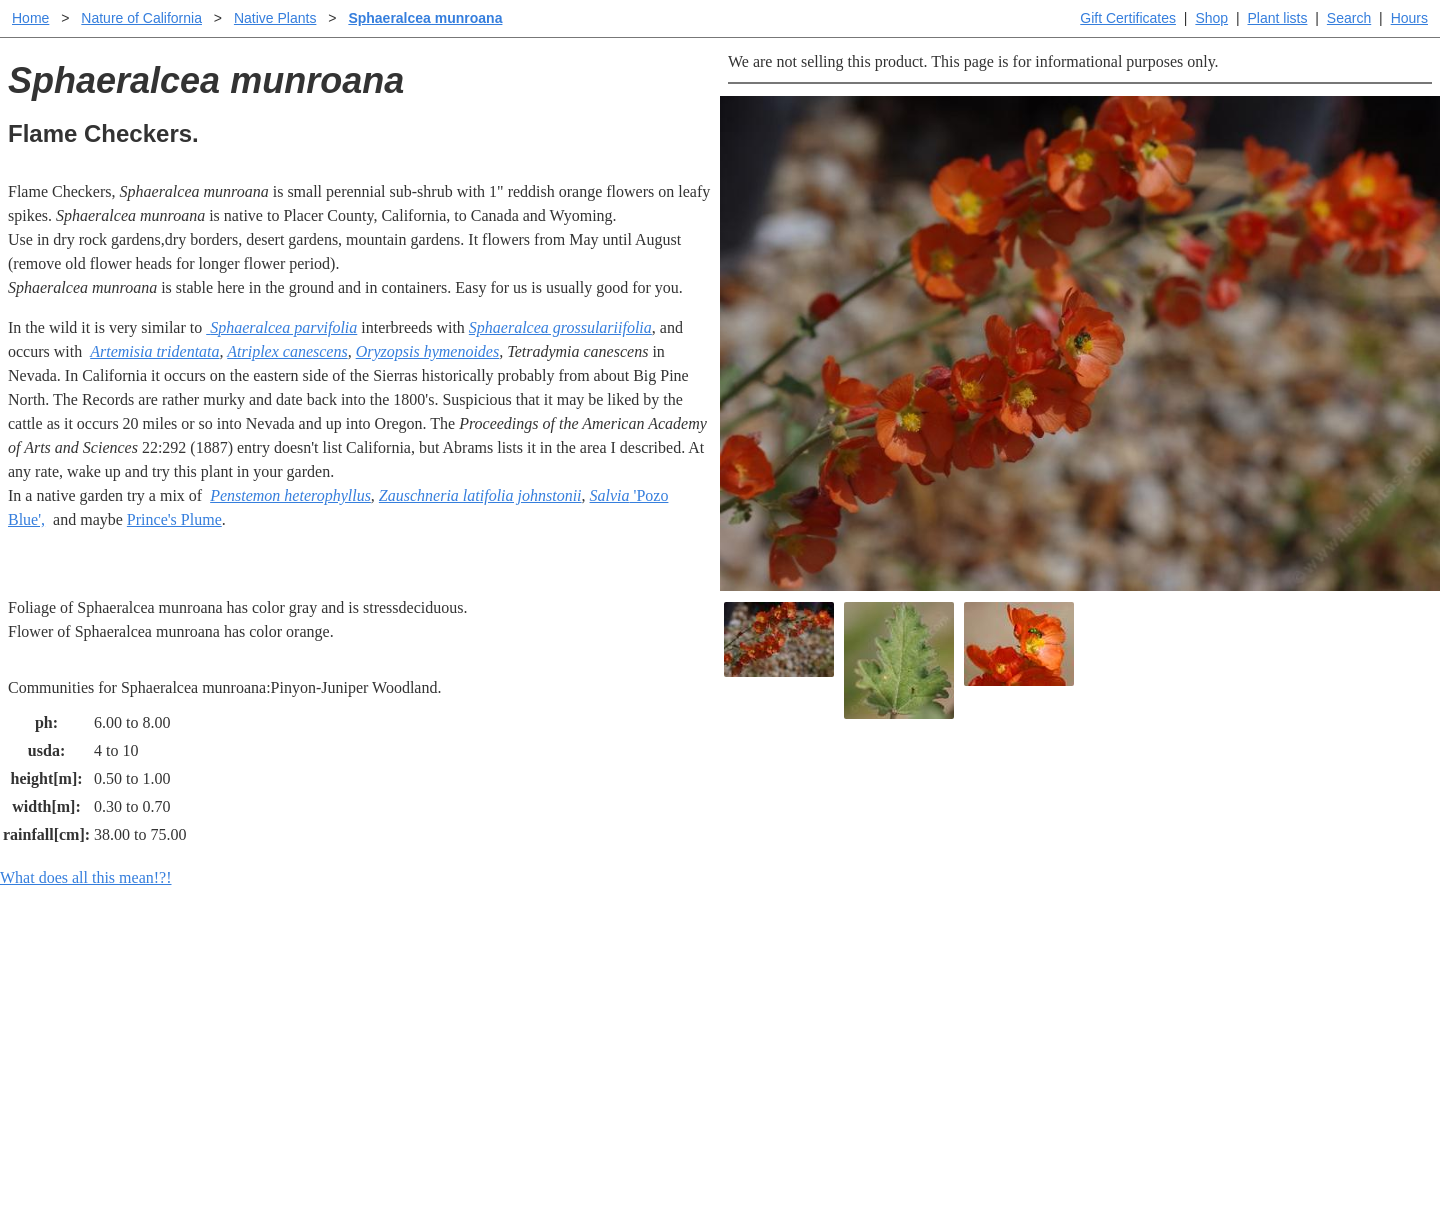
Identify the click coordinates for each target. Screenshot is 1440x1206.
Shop (1211, 18)
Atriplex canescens (287, 351)
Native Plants (275, 18)
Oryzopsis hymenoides (428, 351)
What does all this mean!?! (86, 877)
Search (1349, 18)
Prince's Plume (174, 519)
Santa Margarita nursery (1057, 1006)
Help (739, 974)
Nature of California (141, 18)
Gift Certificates (1128, 18)
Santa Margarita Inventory (1064, 974)
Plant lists (1278, 18)
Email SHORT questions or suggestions (599, 1141)
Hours (1409, 18)
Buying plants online (790, 1006)
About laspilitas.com (1046, 1038)
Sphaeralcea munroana (425, 18)
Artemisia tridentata (154, 351)
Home (30, 18)
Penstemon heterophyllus (290, 495)
